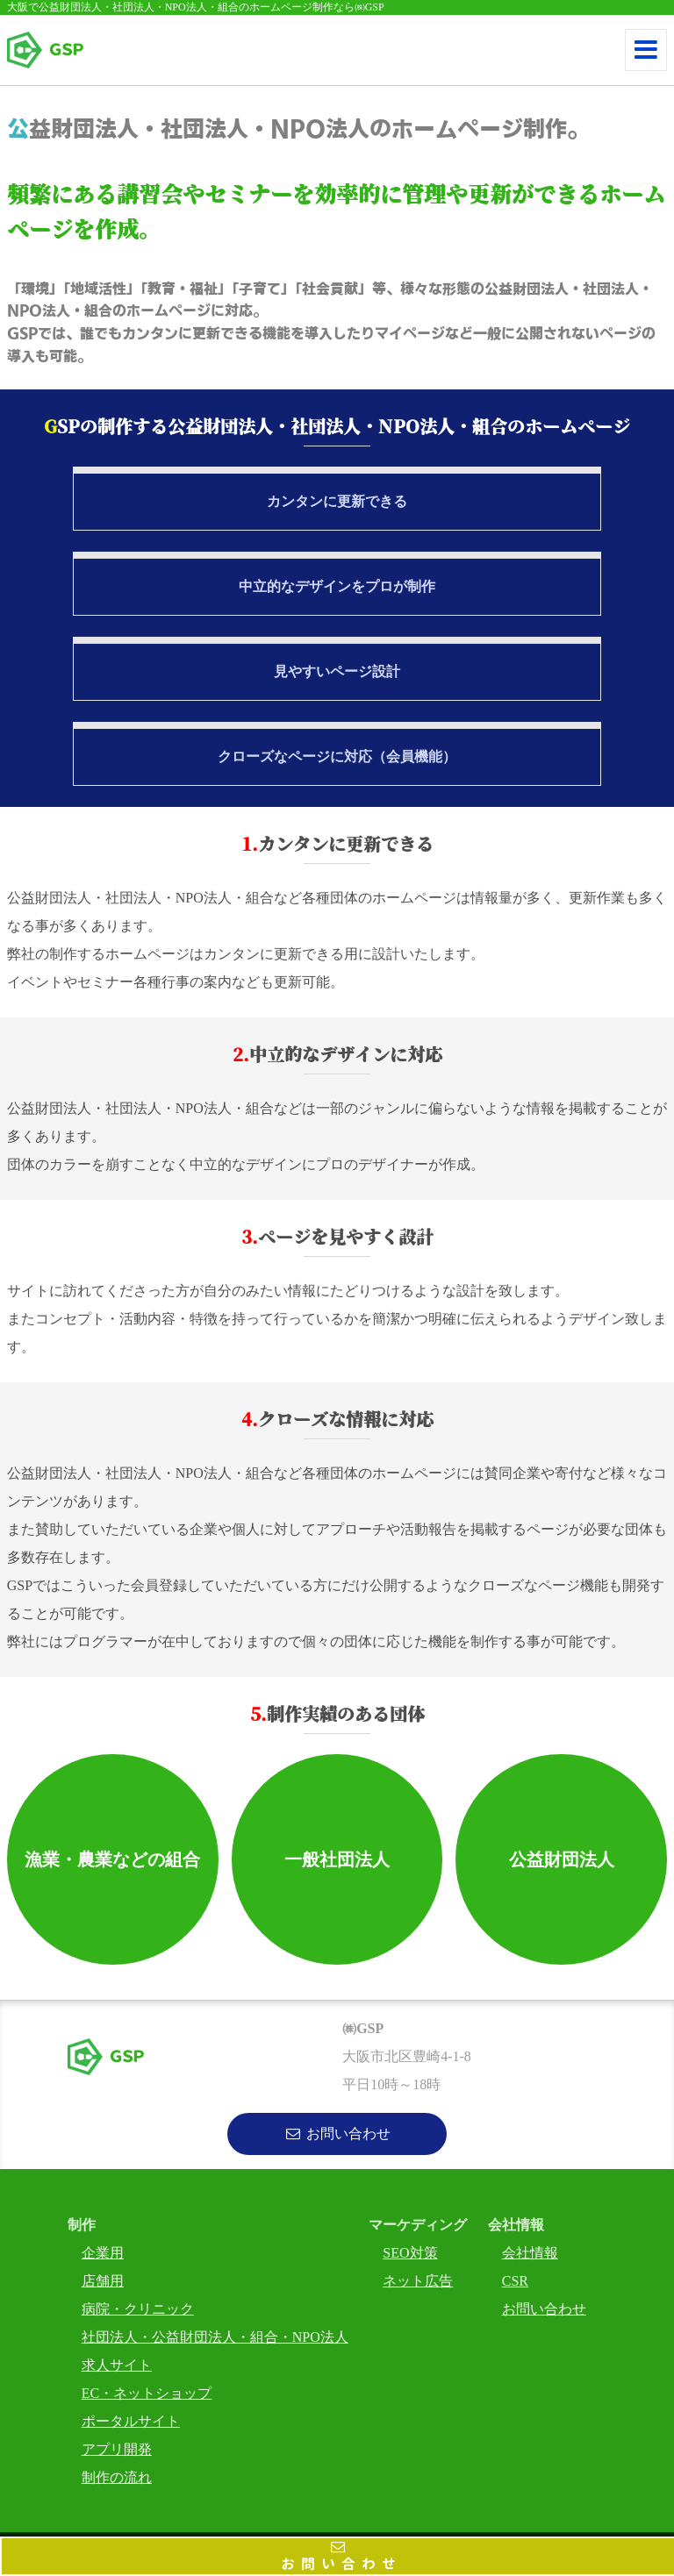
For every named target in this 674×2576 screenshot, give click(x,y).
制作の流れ (117, 2477)
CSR (515, 2280)
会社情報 (530, 2252)
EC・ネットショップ (147, 2393)
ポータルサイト (131, 2421)
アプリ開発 (117, 2449)
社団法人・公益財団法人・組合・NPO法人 (215, 2337)
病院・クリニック (138, 2308)
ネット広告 (418, 2280)
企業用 (103, 2252)
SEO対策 (410, 2252)
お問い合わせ (338, 2565)
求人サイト (117, 2365)
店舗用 (103, 2280)
